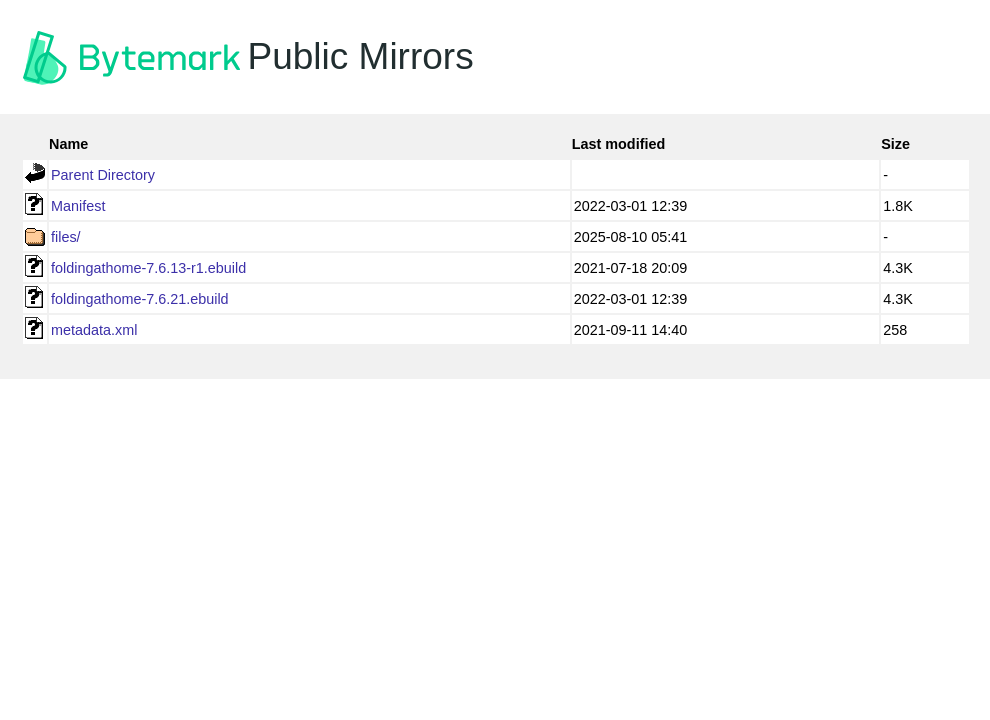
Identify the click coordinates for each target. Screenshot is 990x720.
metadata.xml (94, 330)
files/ (66, 237)
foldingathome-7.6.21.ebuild (140, 299)
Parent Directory (103, 175)
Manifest (78, 206)
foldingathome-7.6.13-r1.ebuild (148, 268)
